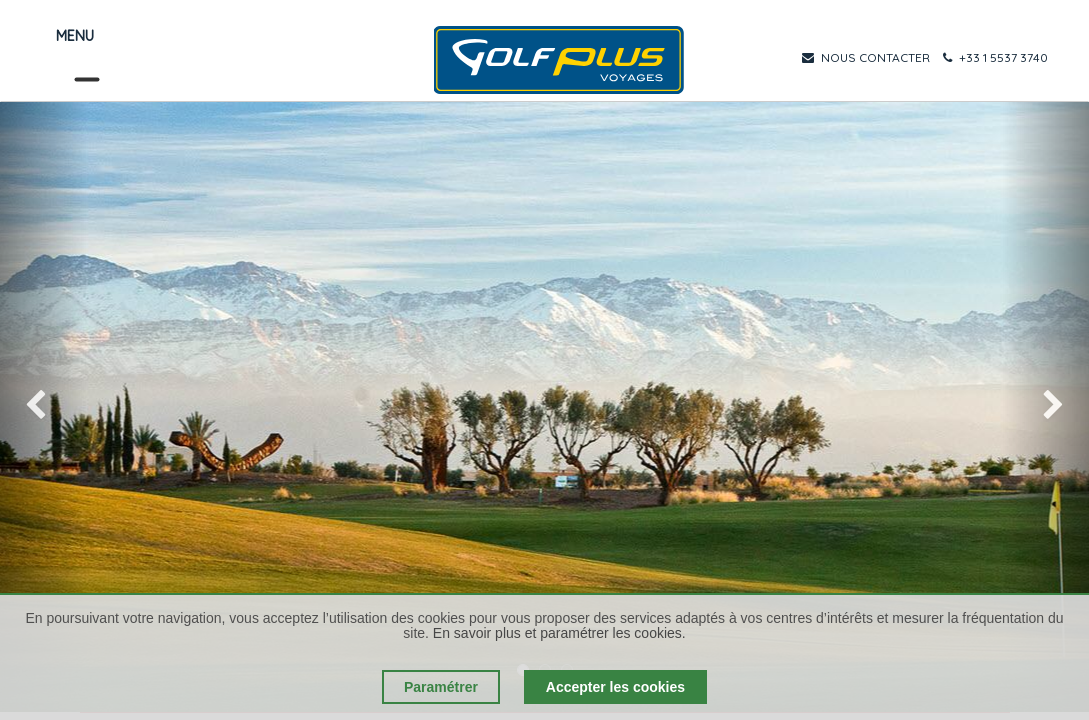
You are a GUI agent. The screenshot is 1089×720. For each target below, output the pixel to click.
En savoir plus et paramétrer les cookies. (559, 633)
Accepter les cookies (615, 687)
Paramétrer (441, 687)
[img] (43, 407)
